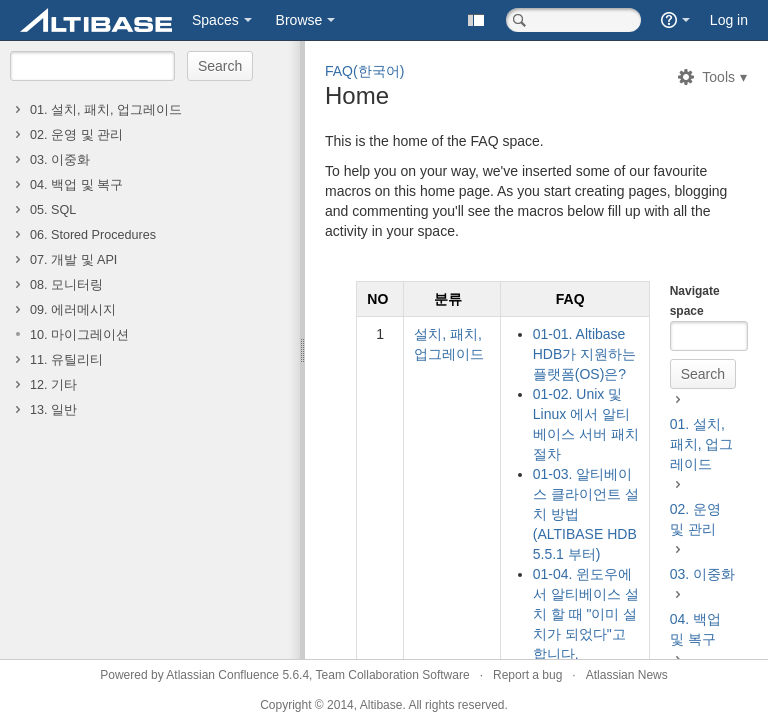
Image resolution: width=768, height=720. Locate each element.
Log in (729, 20)
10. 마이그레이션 (79, 335)
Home (357, 95)
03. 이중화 (60, 160)
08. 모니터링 (66, 285)
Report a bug (527, 675)
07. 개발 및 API (73, 260)
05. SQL (53, 210)
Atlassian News (627, 675)
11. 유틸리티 (66, 360)
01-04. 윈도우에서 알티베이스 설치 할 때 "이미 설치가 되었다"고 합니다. (586, 614)
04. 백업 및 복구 (76, 185)
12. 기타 (53, 385)
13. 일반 (53, 410)
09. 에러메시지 (73, 310)
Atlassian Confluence (222, 675)
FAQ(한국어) (364, 71)
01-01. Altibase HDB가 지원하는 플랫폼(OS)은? (584, 354)
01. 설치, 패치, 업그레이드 (106, 110)
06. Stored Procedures (93, 235)
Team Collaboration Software (393, 675)
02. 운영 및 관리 (76, 135)
